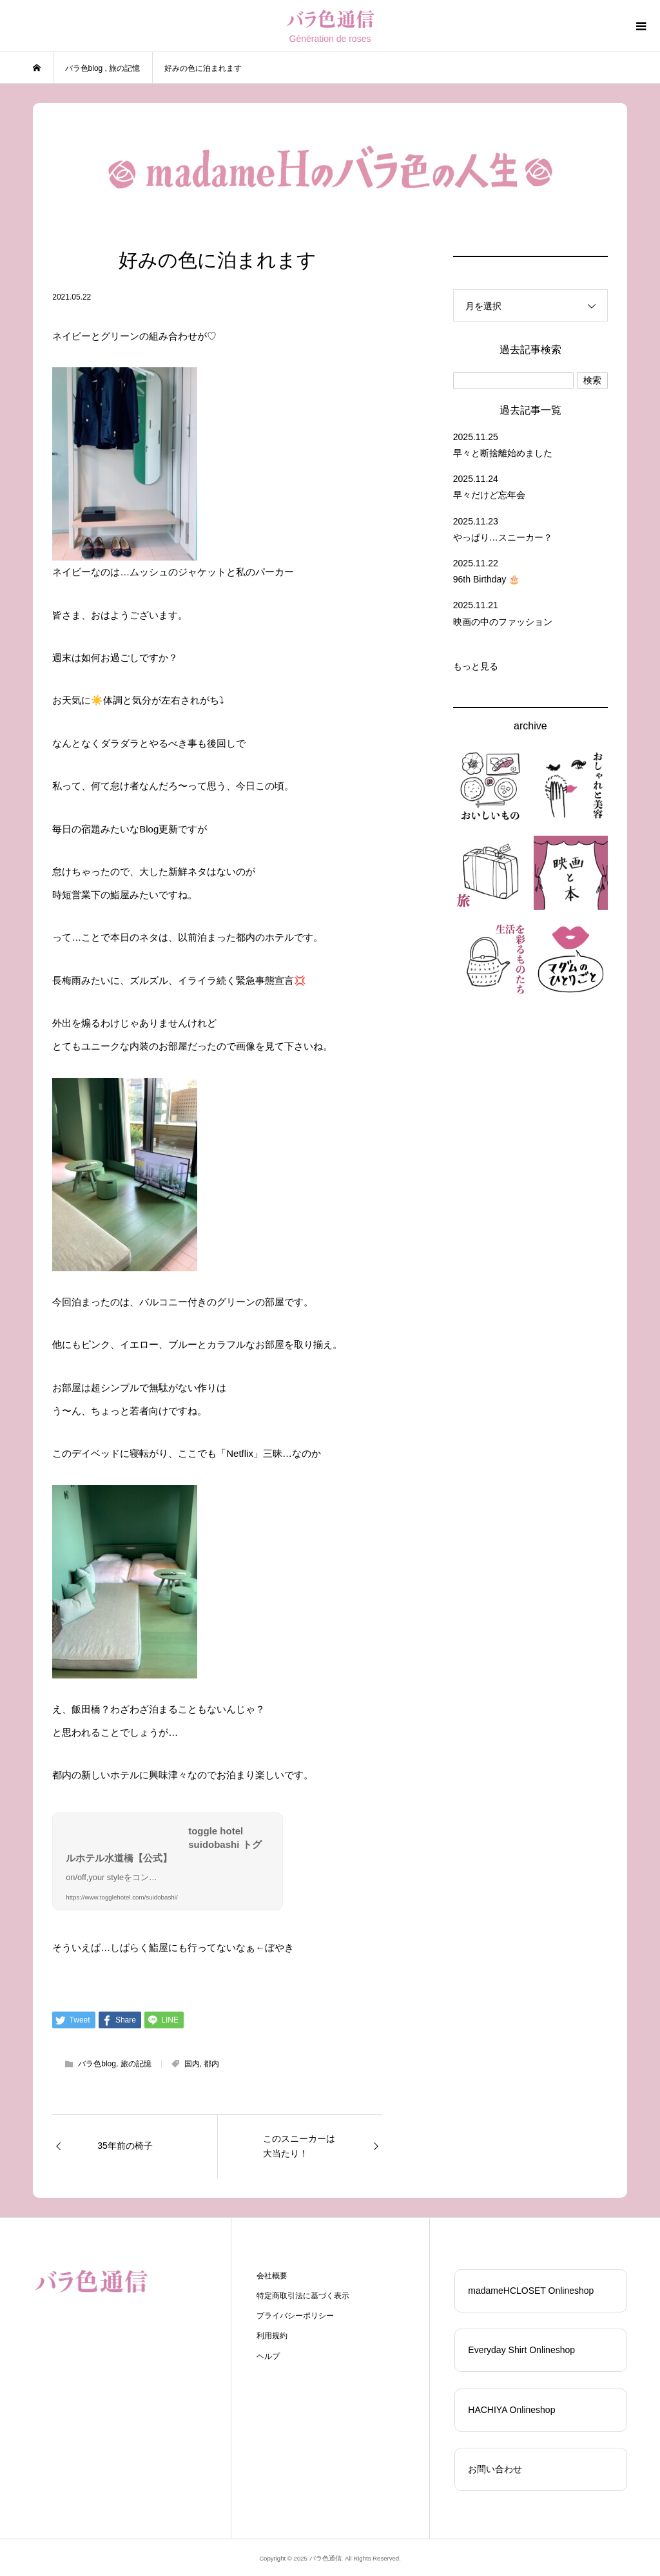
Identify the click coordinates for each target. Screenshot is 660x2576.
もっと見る (475, 666)
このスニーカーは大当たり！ (299, 2146)
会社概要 (272, 2275)
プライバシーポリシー (295, 2315)
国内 (192, 2063)
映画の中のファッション (502, 622)
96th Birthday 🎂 (486, 579)
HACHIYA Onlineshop (511, 2410)
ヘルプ (268, 2356)
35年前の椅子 (125, 2145)
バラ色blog (97, 2063)
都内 (211, 2063)
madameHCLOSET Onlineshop (531, 2290)
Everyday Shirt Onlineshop (521, 2350)
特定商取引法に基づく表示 (303, 2295)
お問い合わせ (495, 2469)
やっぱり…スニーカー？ (502, 537)
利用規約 (272, 2335)
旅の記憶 (136, 2063)
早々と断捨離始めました (502, 453)
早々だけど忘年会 (489, 495)
